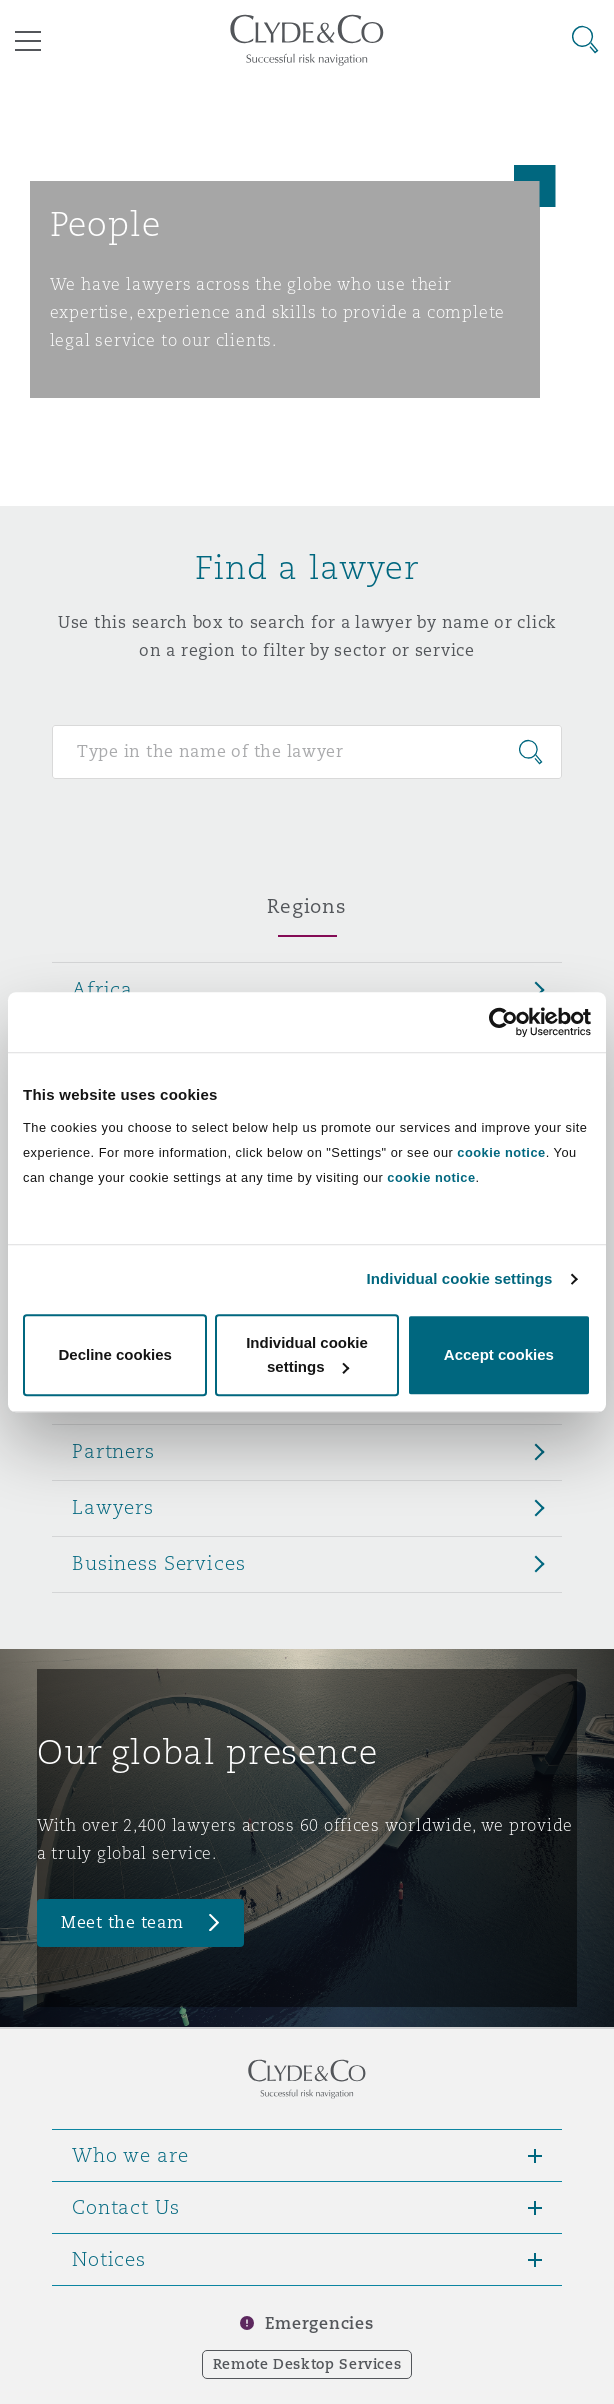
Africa (102, 989)
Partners (113, 1451)
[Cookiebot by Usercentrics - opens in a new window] (503, 1022)
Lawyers (113, 1507)
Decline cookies (114, 1354)
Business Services (159, 1563)
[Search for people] (307, 752)
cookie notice (501, 1152)
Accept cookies (499, 1354)
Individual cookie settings (460, 1278)
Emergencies (319, 2323)
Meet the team (122, 1922)
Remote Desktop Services (307, 2364)
